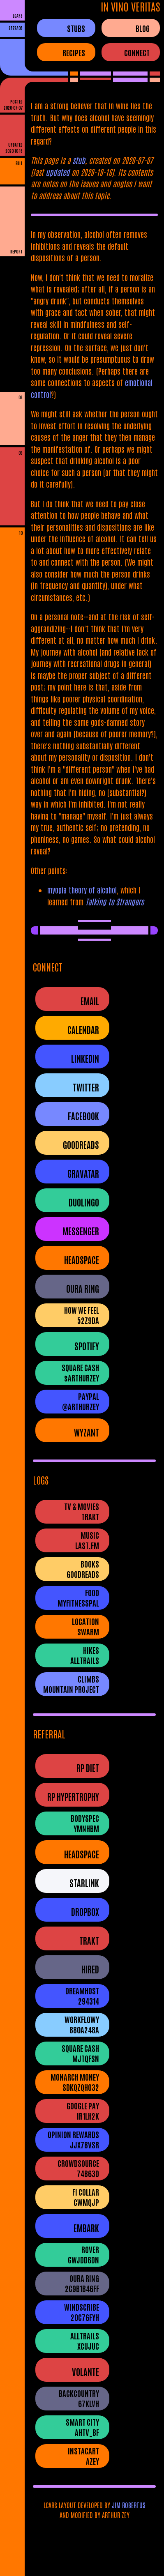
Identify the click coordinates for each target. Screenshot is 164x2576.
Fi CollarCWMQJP (85, 2197)
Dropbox (85, 1911)
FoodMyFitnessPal (78, 1597)
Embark (86, 2227)
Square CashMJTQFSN (80, 2053)
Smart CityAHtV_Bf (82, 2427)
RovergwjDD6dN (83, 2254)
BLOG (143, 28)
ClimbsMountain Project (71, 1684)
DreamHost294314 (82, 1995)
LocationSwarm (85, 1626)
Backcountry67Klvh (79, 2398)
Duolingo (84, 1202)
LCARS (18, 15)
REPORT (16, 251)
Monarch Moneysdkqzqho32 (75, 2082)
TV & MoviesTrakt (81, 1511)
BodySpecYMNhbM (85, 1823)
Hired (90, 1969)
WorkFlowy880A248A (82, 2024)
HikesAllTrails (84, 1655)
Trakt (89, 1940)
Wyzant (86, 1432)
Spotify (86, 1345)
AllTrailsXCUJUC (84, 2340)
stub (78, 160)
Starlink (84, 1882)
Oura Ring (82, 1288)
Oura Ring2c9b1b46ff (82, 2283)
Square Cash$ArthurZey (80, 1372)
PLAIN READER (12, 263)
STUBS (76, 28)
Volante (85, 2371)
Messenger (80, 1230)
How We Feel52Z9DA (81, 1315)
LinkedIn (85, 1058)
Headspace (81, 1259)
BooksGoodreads (83, 1568)
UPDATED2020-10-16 (14, 147)
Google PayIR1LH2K (83, 2110)
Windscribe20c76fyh (81, 2312)
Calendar (83, 1029)
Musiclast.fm (87, 1540)
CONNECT (137, 52)
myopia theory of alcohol (82, 889)
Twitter (86, 1087)
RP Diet (87, 1767)
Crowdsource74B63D (78, 2168)
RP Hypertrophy (73, 1796)
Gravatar (83, 1173)
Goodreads (81, 1144)
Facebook (83, 1115)
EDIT (19, 163)
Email (90, 1000)
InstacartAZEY (83, 2455)
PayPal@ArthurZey (80, 1401)
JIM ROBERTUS (129, 2505)
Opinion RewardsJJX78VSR (73, 2139)
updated (57, 172)
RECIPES (73, 52)
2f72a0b (16, 27)
